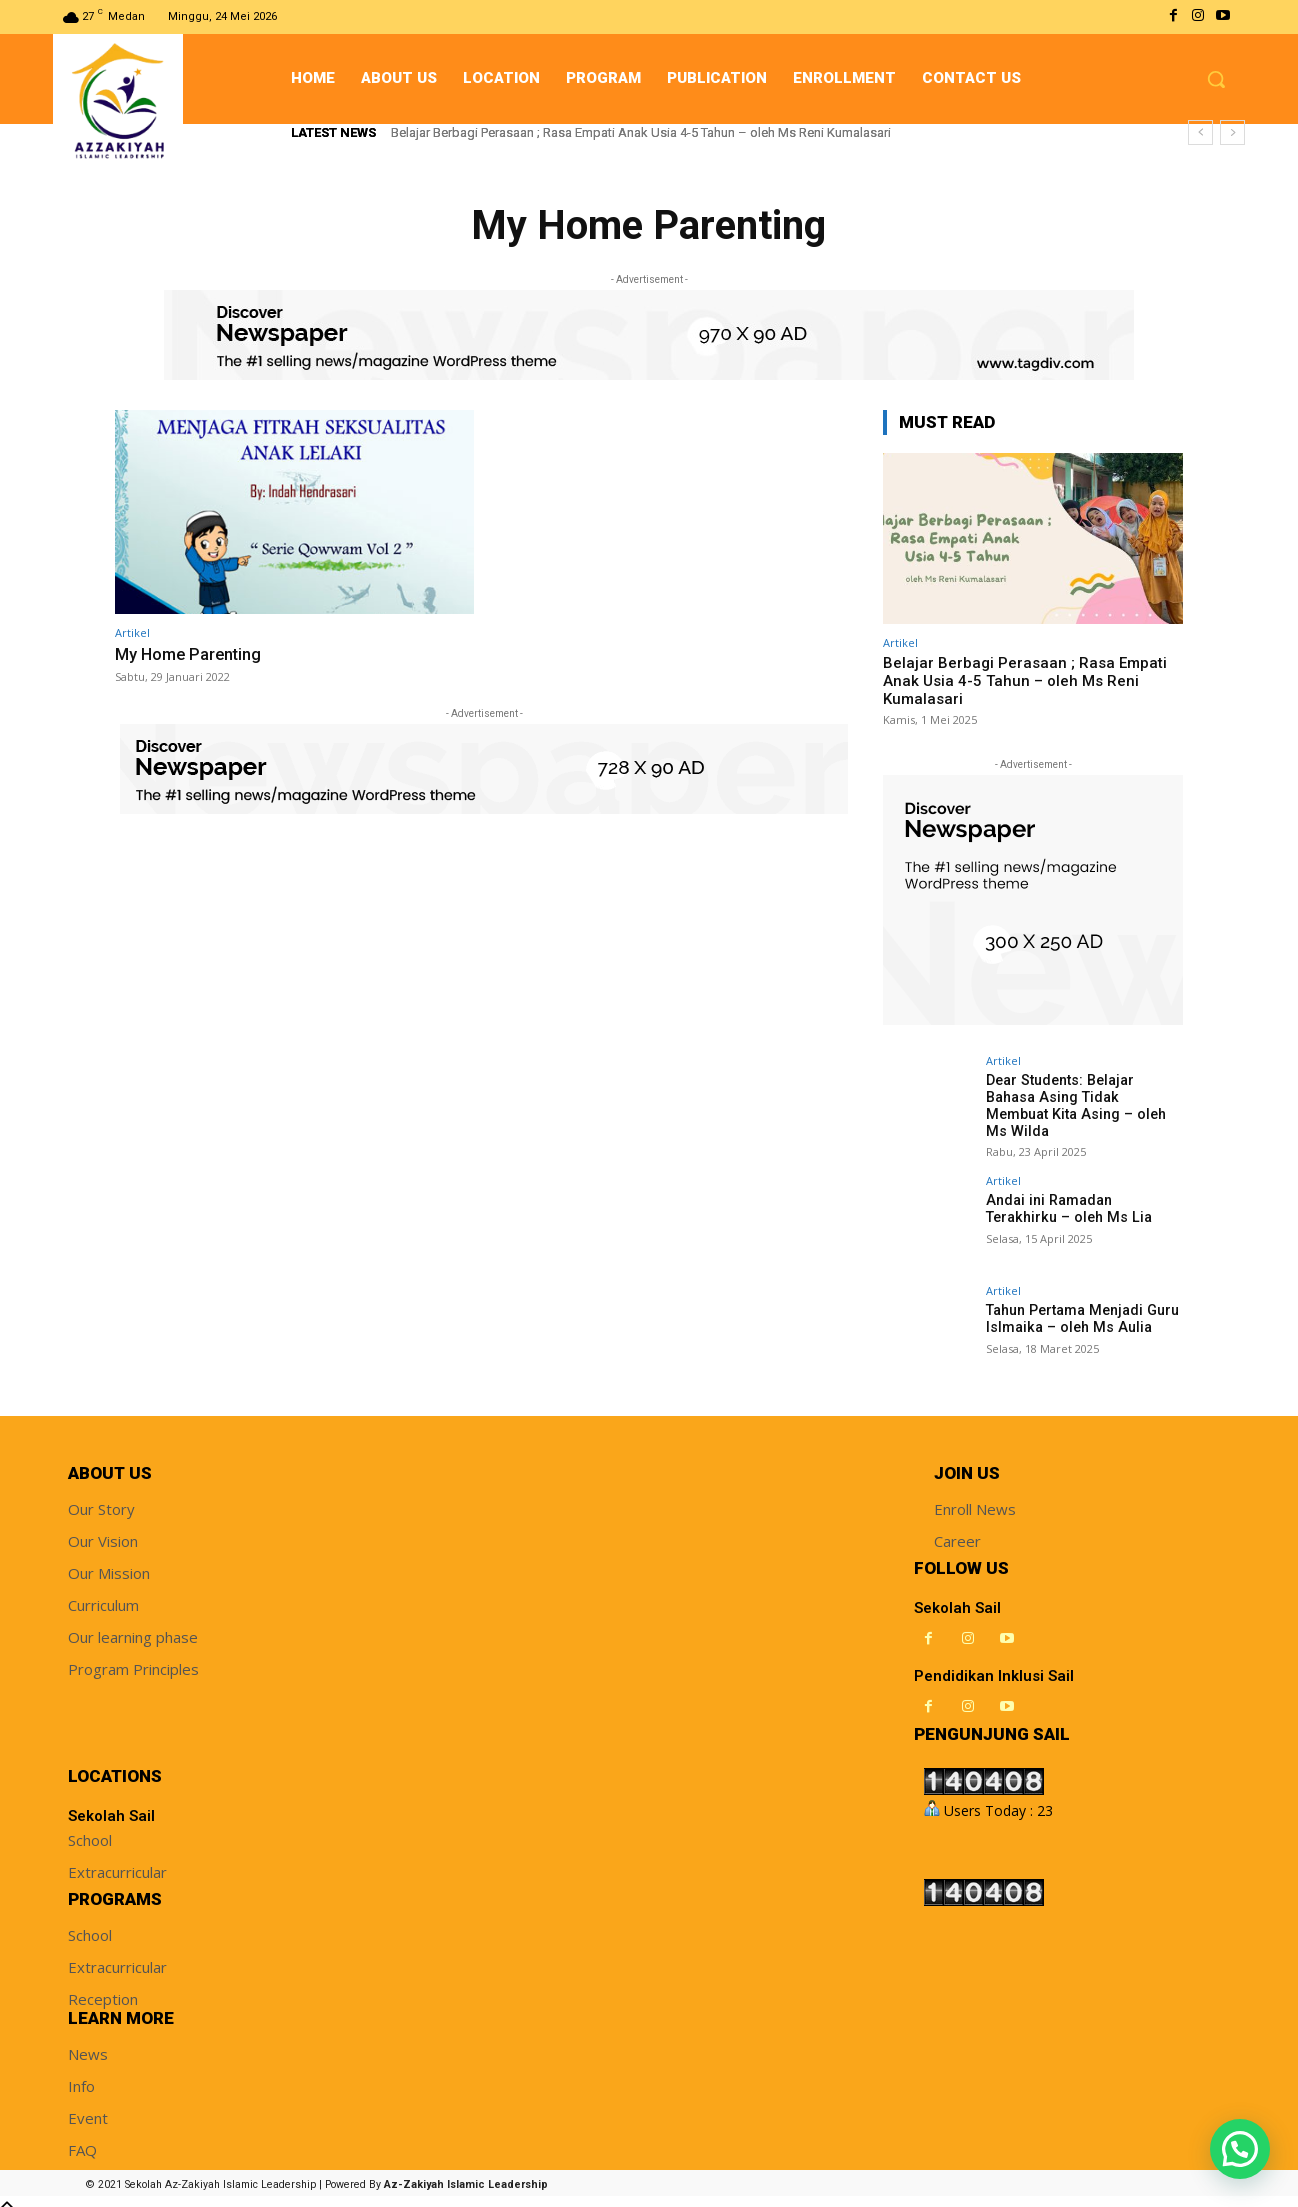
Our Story (101, 1499)
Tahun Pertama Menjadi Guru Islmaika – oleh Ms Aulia (1080, 1308)
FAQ (82, 2140)
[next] (1232, 132)
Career (957, 1531)
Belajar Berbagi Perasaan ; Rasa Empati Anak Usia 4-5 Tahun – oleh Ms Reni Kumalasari (641, 132)
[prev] (1200, 132)
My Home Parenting (190, 654)
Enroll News (975, 1499)
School (90, 1830)
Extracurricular (117, 1862)
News (88, 2044)
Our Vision (103, 1531)
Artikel (132, 632)
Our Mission (109, 1563)
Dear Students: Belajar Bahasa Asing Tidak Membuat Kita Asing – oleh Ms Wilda (1082, 1097)
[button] (1216, 79)
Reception (103, 1989)
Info (81, 2076)
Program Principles (133, 1659)
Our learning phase (133, 1627)
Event (88, 2108)
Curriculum (103, 1595)
